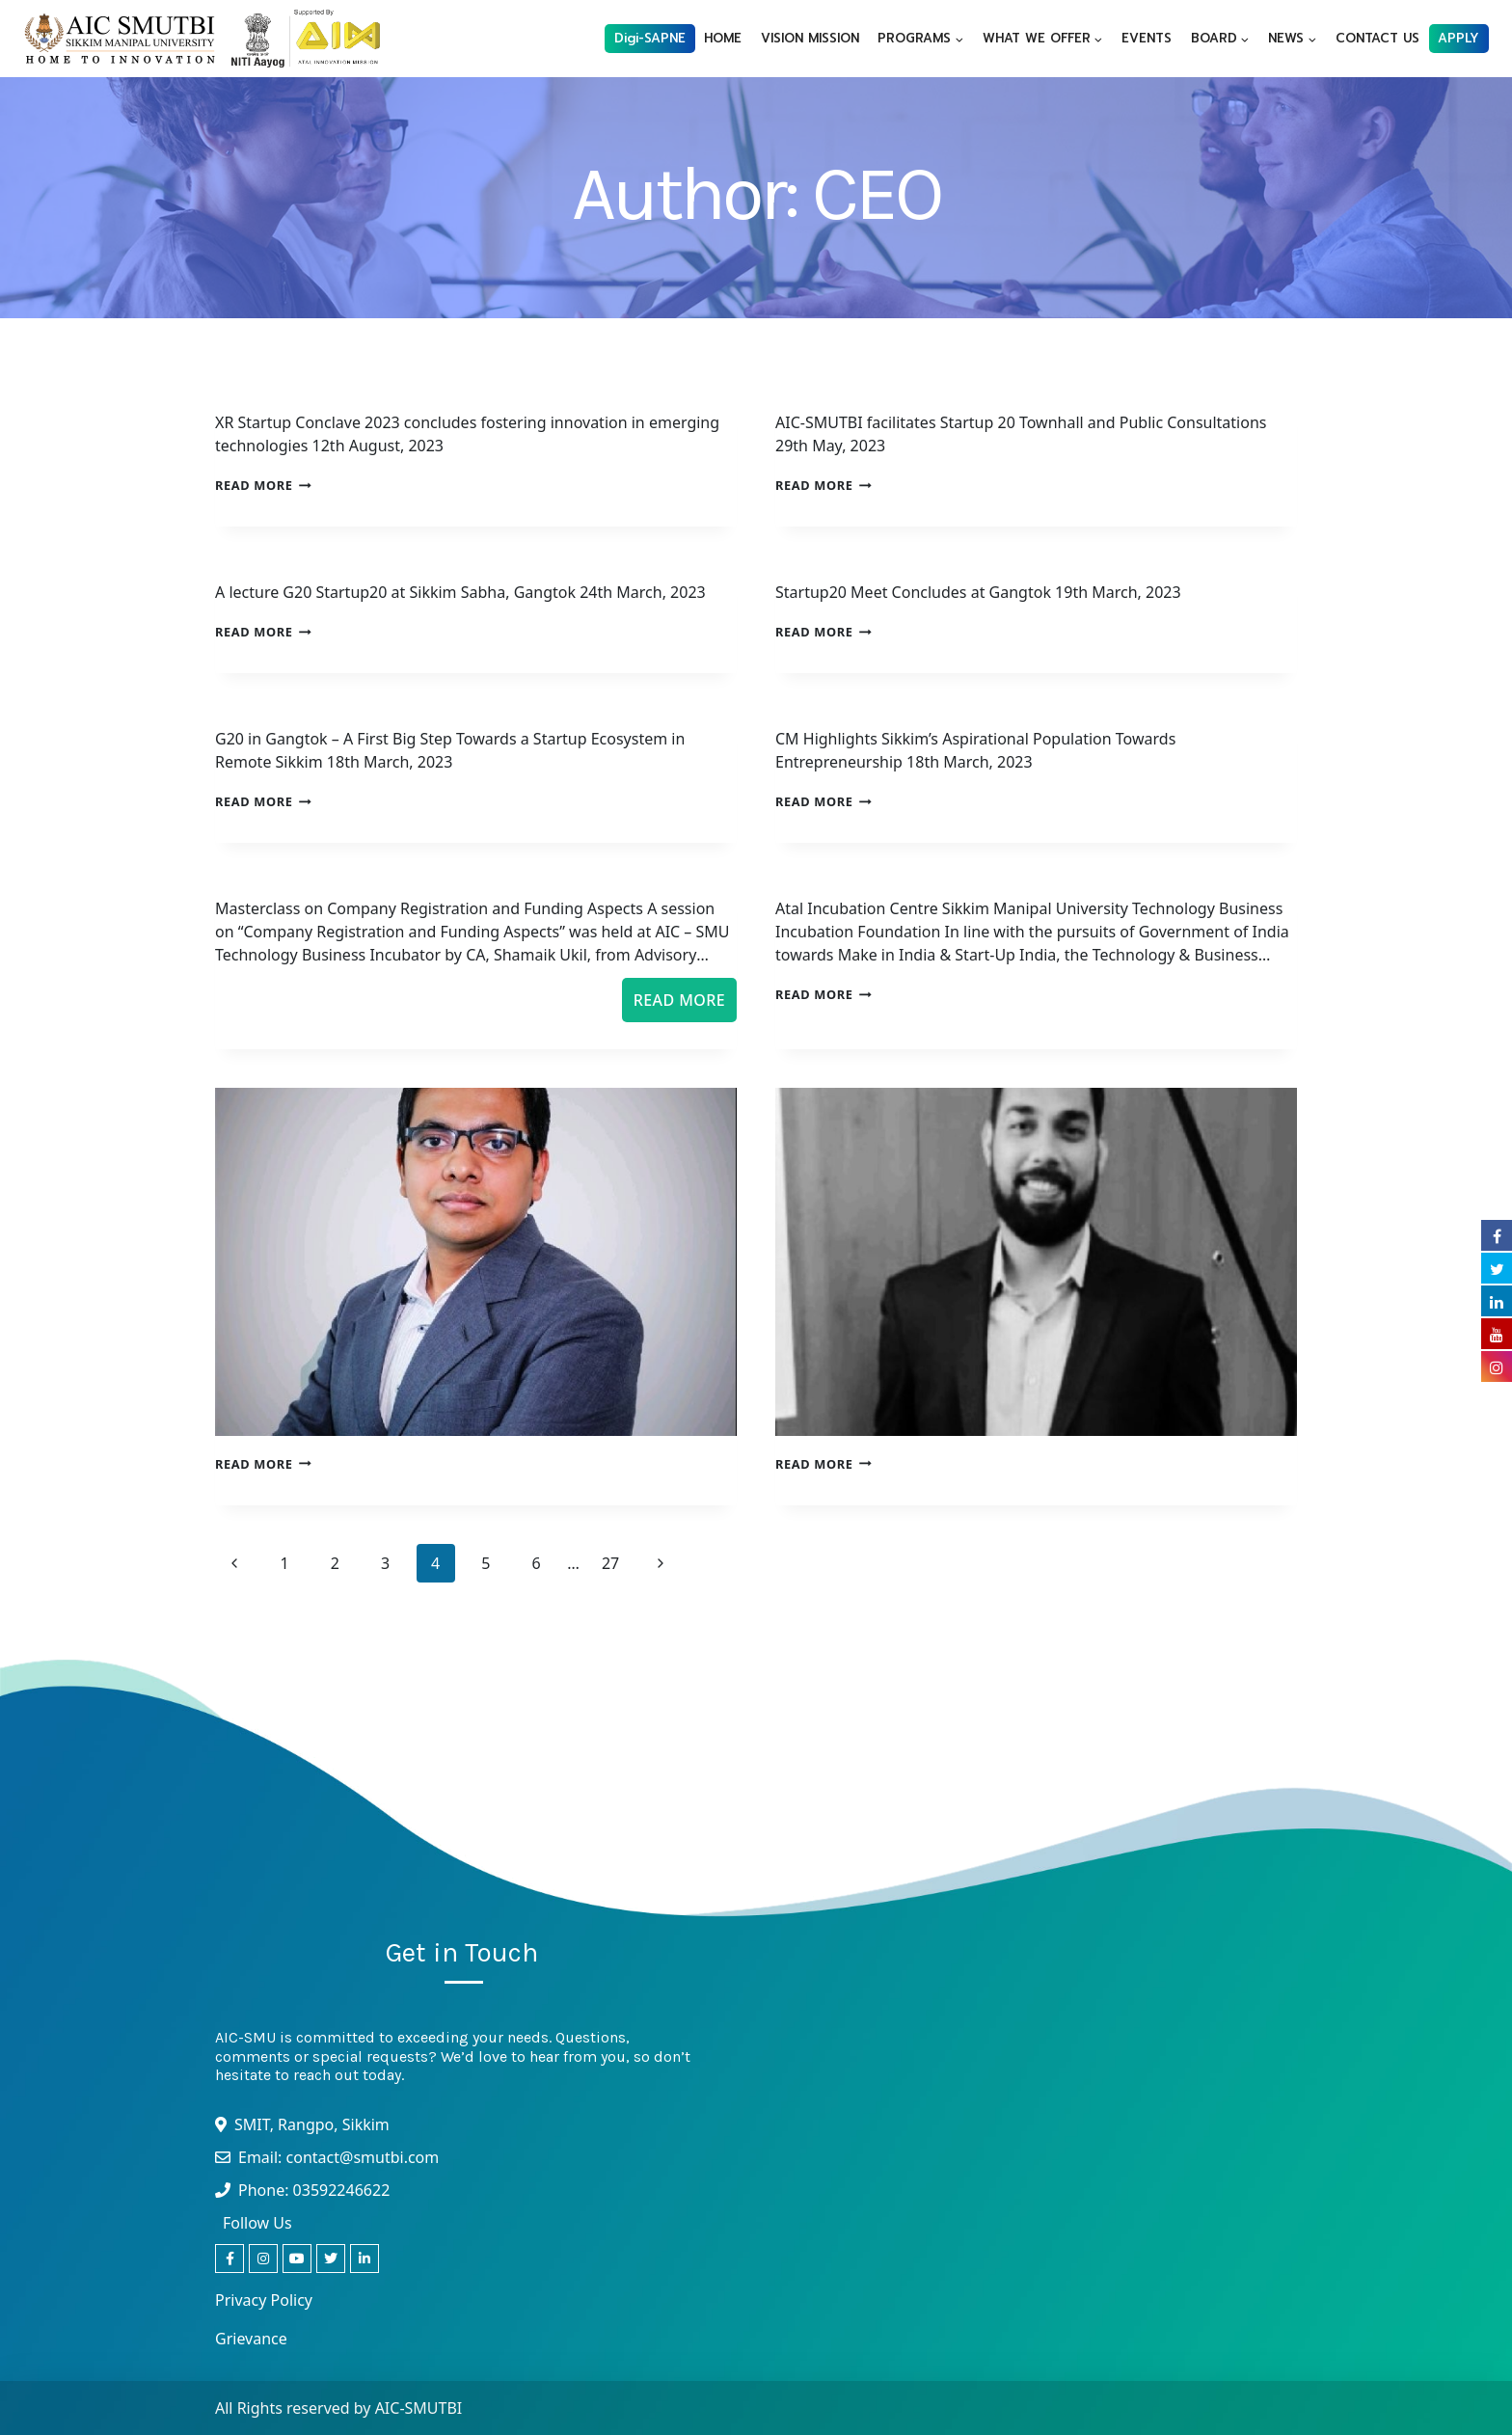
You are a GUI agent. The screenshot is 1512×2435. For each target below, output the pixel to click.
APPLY (1458, 38)
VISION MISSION (810, 38)
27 (610, 1563)
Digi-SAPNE (650, 38)
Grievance (251, 2338)
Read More (263, 485)
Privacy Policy (263, 2300)
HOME (723, 38)
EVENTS (1146, 38)
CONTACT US (1377, 38)
